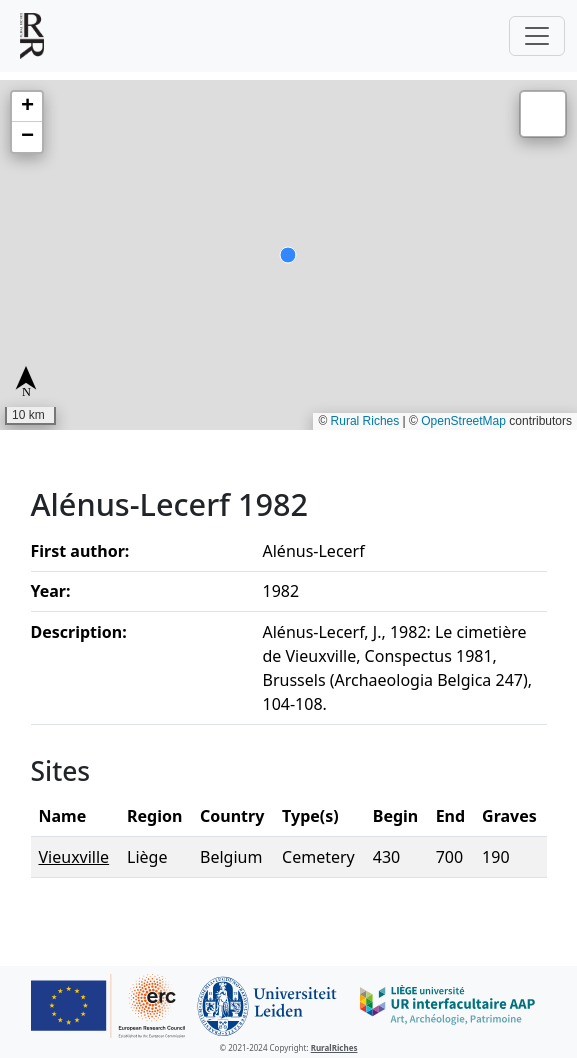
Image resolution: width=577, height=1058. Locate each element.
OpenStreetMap (463, 421)
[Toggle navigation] (537, 36)
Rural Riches (365, 421)
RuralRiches (334, 1047)
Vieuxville (74, 857)
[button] (27, 107)
